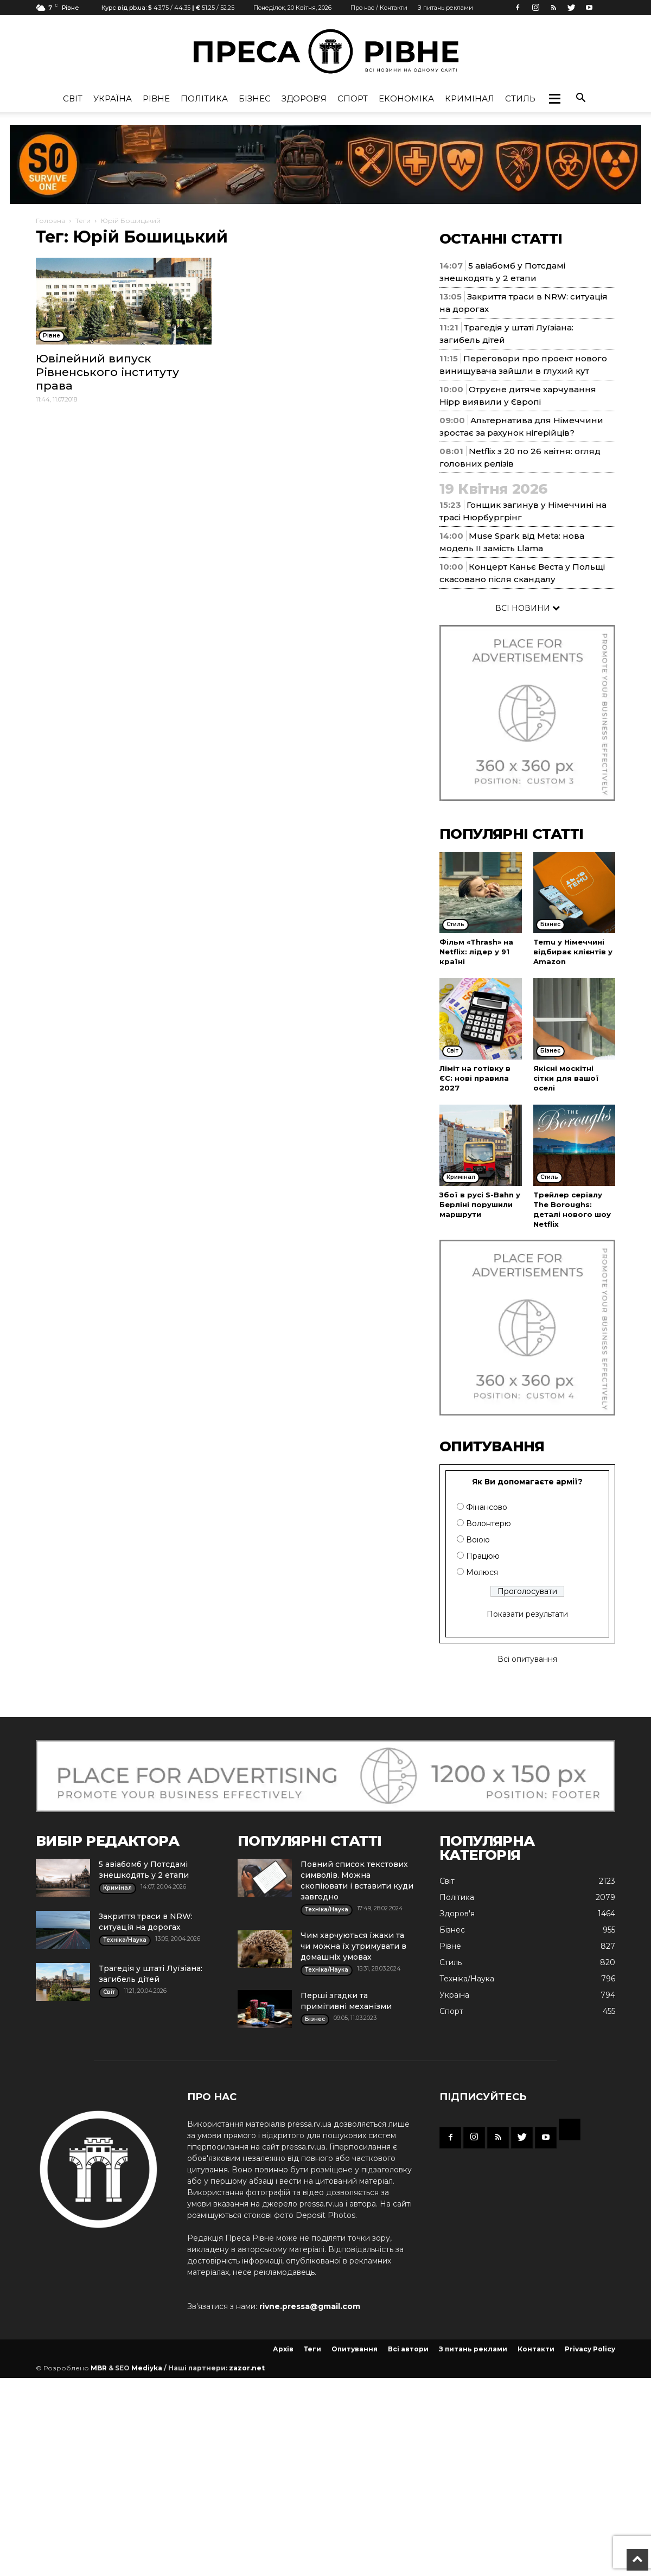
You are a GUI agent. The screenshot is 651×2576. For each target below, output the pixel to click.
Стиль (520, 98)
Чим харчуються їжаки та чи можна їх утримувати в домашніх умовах (353, 1946)
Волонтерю (488, 1523)
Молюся (482, 1572)
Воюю (478, 1540)
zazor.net (247, 2368)
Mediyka (146, 2368)
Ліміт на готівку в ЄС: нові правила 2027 (474, 1078)
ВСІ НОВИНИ (527, 608)
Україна (112, 98)
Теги (83, 220)
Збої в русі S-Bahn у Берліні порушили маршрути (479, 1204)
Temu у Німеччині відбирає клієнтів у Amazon (572, 952)
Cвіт (72, 98)
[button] (554, 99)
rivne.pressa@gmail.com (309, 2306)
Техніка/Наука (466, 1979)
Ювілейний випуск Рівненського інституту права (107, 372)
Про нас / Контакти (378, 7)
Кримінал (469, 98)
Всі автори (408, 2349)
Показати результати (527, 1614)
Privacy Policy (590, 2349)
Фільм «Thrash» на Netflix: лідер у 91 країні (476, 952)
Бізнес (255, 98)
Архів (283, 2349)
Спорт (352, 98)
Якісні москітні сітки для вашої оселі (566, 1078)
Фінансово (486, 1507)
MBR (99, 2368)
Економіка (406, 98)
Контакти (536, 2349)
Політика (204, 98)
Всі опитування (527, 1659)
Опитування (354, 2349)
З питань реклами (445, 7)
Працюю (483, 1556)
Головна (50, 220)
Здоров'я (304, 98)
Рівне (156, 98)
